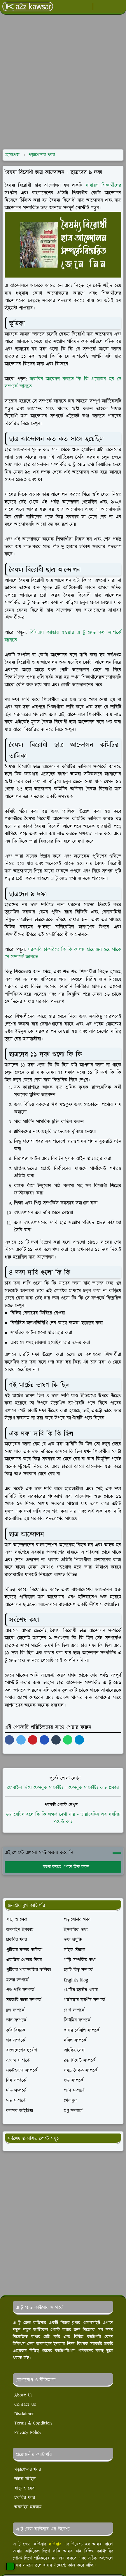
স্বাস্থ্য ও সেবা (24, 2488)
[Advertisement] (62, 81)
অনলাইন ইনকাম (28, 2507)
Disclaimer (24, 2413)
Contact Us (25, 2404)
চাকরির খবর (24, 2497)
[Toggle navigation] (119, 6)
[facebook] (87, 7)
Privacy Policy (27, 2432)
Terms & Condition (33, 2423)
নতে (34, 956)
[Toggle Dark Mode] (99, 6)
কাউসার (54, 2544)
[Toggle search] (109, 6)
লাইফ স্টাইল (25, 2479)
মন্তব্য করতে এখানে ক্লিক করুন (63, 1867)
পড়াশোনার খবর (27, 2469)
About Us (23, 2395)
